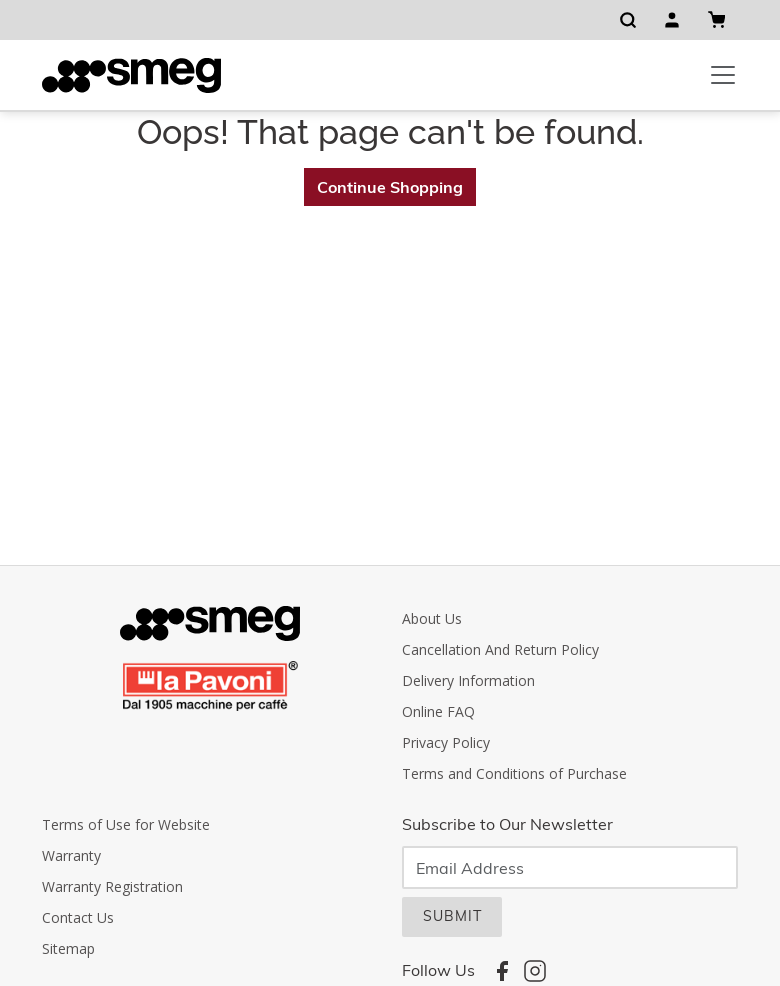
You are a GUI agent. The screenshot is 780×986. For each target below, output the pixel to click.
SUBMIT (452, 916)
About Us (432, 618)
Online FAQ (438, 711)
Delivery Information (468, 680)
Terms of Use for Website (126, 824)
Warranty (71, 855)
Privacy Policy (446, 742)
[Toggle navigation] (723, 75)
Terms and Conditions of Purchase (514, 773)
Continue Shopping (390, 187)
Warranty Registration (112, 886)
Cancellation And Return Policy (500, 649)
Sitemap (68, 948)
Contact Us (78, 917)
